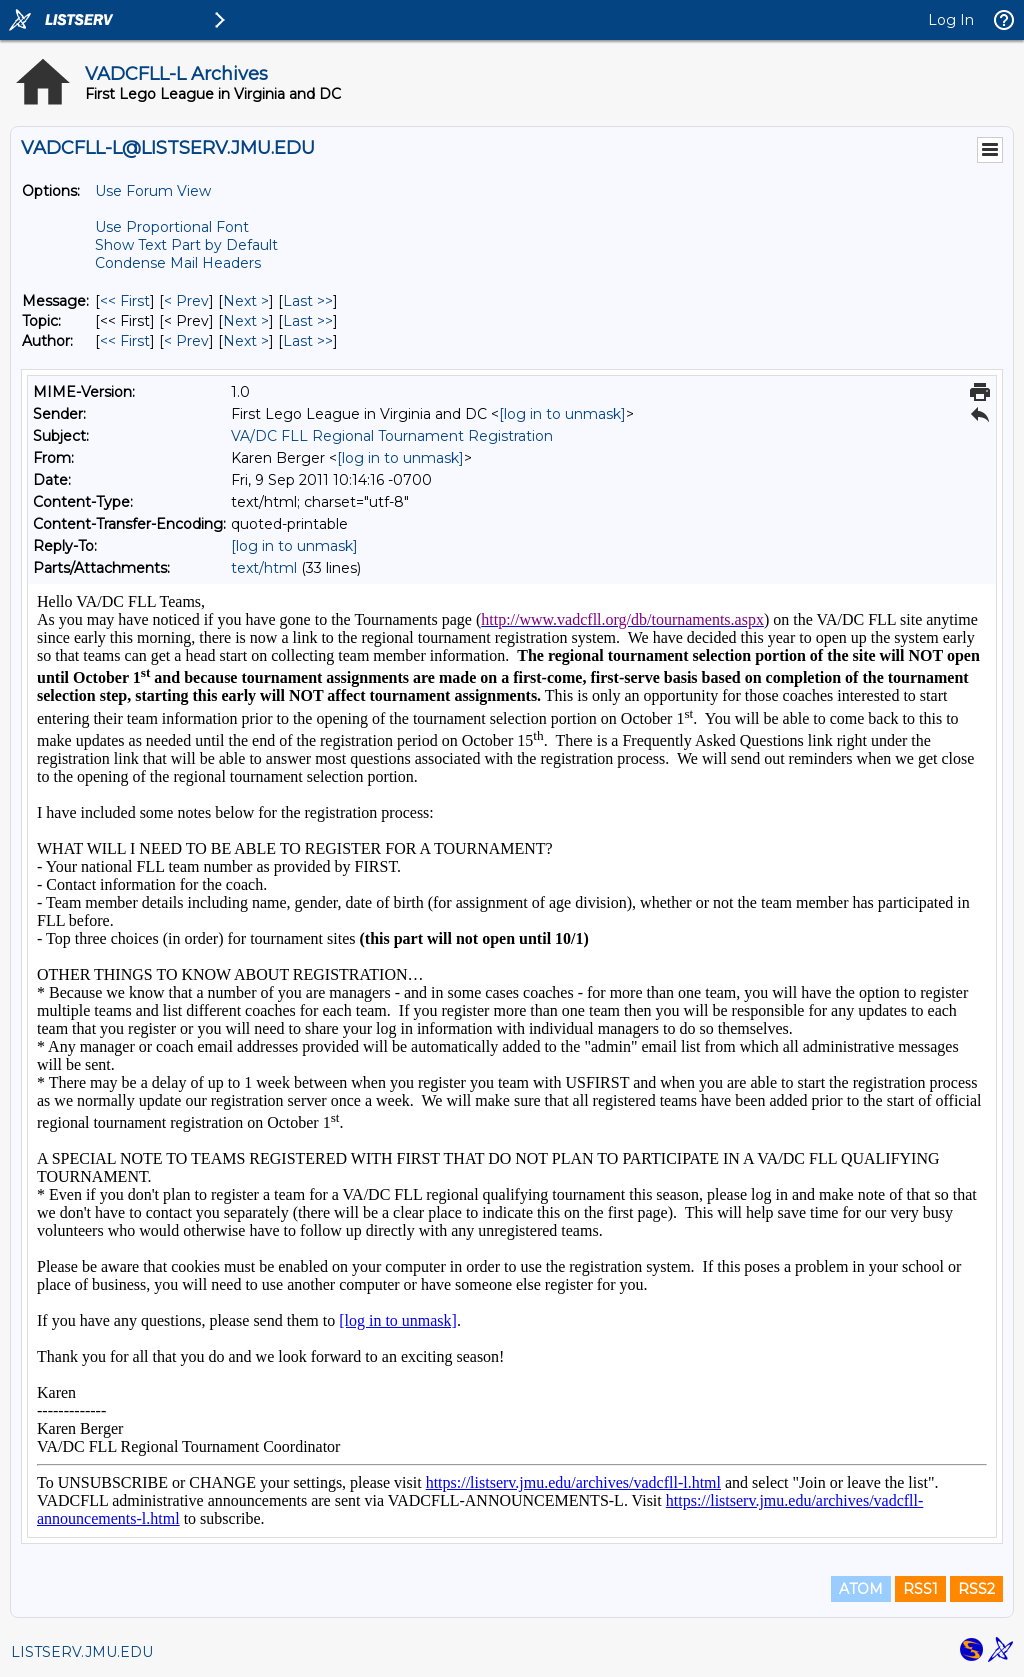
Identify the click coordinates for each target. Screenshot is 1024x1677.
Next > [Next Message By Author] (246, 341)
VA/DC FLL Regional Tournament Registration (392, 436)
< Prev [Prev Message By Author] (186, 341)
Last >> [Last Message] (308, 301)
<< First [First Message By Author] (125, 341)
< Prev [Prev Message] (186, 301)
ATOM (861, 1589)
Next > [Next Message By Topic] (246, 321)
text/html (264, 568)
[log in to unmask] (562, 414)
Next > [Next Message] (246, 301)
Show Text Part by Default (186, 245)
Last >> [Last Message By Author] (308, 341)
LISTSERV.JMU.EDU (82, 1652)
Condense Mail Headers (178, 263)
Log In (951, 20)
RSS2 (976, 1589)
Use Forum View (153, 191)
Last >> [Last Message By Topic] (308, 321)
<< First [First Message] (125, 301)
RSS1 (920, 1589)
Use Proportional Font (172, 227)
